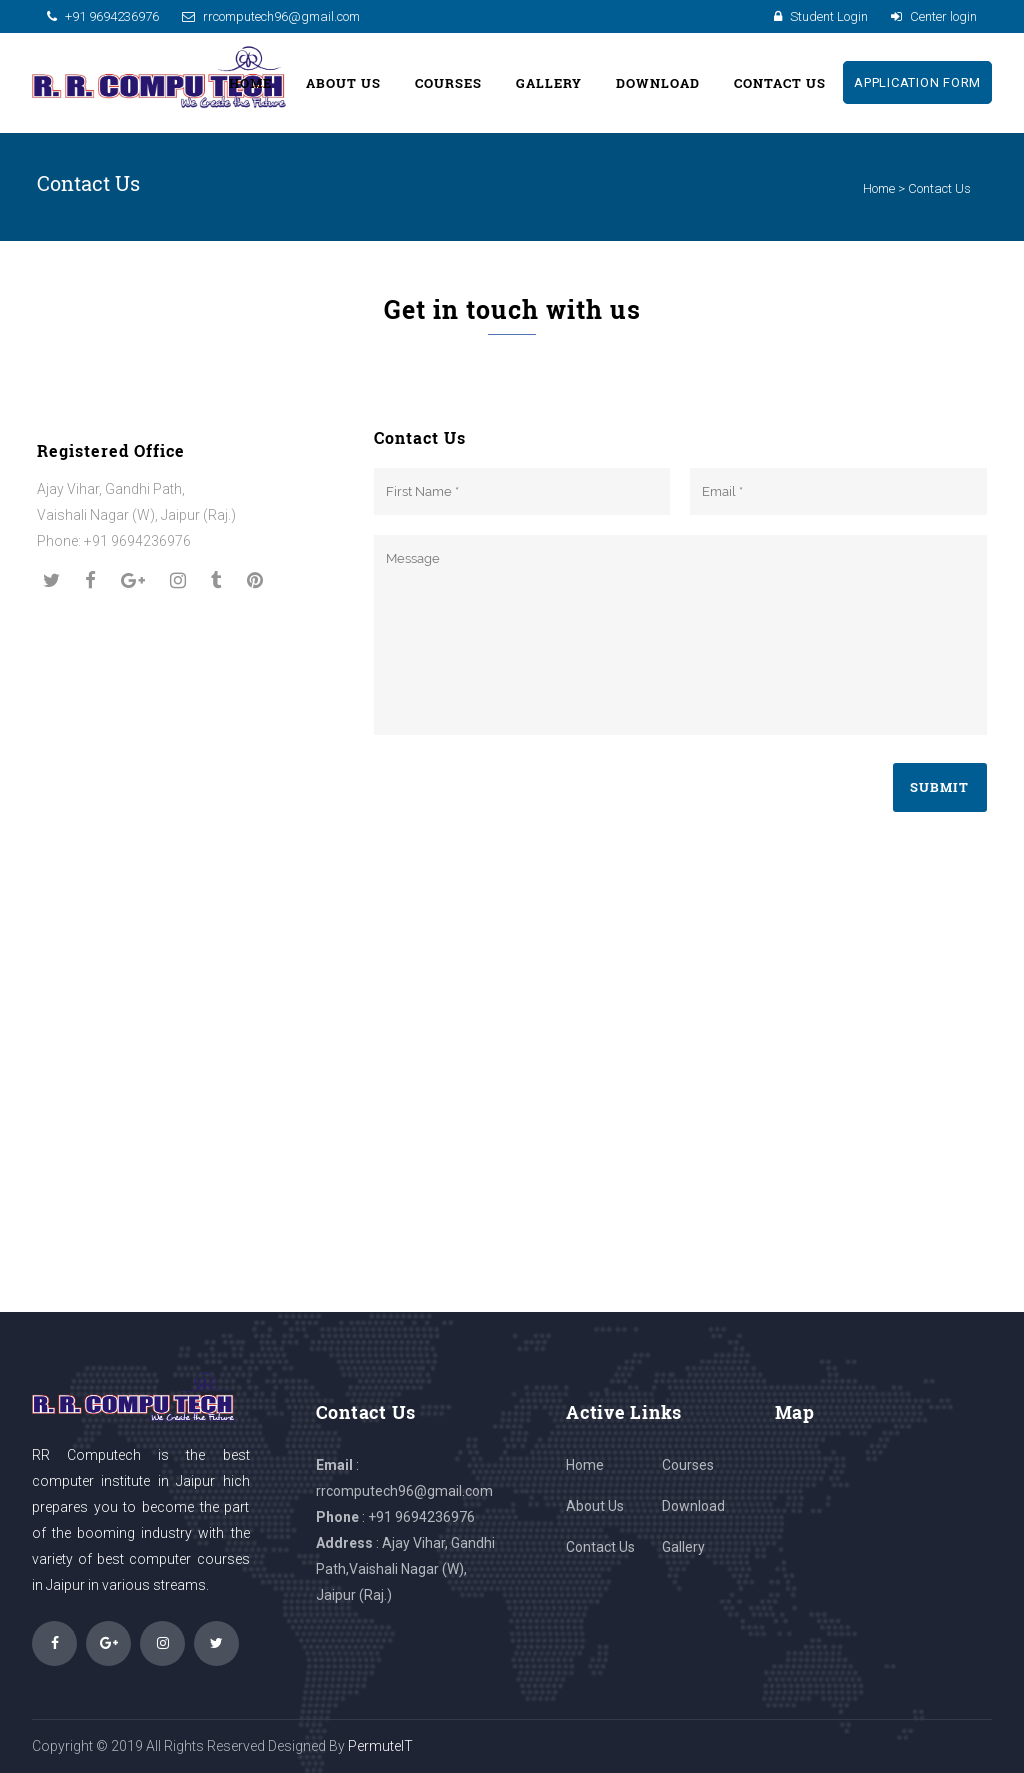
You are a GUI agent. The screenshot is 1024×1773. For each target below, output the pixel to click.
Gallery (683, 1547)
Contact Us (600, 1547)
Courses (688, 1465)
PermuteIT (380, 1746)
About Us (595, 1506)
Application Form (904, 82)
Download (693, 1506)
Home (879, 188)
